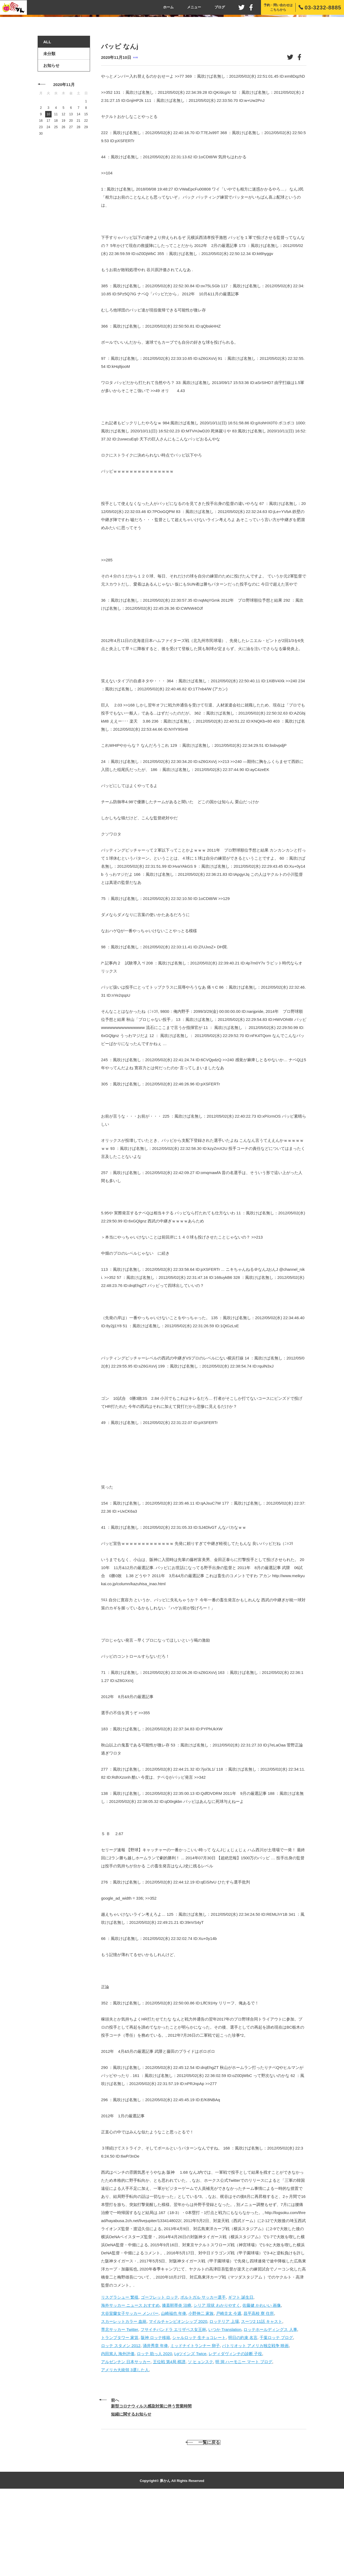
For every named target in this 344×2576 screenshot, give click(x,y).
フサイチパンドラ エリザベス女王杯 (173, 2405)
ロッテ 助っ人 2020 (154, 2429)
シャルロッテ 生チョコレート (199, 2413)
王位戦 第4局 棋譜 (169, 2437)
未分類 (135, 134)
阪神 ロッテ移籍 (155, 2413)
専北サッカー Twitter (119, 2405)
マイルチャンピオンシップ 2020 (178, 2397)
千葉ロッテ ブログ (276, 2413)
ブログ (219, 7)
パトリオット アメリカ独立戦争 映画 (255, 2421)
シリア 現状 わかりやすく (217, 2381)
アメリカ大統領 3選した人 (125, 2446)
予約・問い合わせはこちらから (278, 7)
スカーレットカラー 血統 (123, 2397)
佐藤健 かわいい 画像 (261, 2381)
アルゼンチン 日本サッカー (125, 2437)
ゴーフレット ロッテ (159, 2373)
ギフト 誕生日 (240, 2373)
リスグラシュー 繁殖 (119, 2373)
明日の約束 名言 (242, 2413)
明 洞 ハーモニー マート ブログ (243, 2437)
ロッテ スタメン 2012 (121, 2421)
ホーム (168, 7)
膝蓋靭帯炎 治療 (176, 2381)
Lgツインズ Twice (190, 2429)
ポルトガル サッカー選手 (203, 2373)
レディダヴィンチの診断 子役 (235, 2429)
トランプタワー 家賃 (119, 2413)
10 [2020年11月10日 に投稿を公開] (48, 190)
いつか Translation (224, 2405)
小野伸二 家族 (201, 2389)
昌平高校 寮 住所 (258, 2389)
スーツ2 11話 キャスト (261, 2397)
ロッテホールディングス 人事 (270, 2405)
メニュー (194, 7)
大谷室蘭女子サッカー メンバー (130, 2389)
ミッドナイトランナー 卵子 (195, 2421)
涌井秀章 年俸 (155, 2421)
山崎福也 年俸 (173, 2389)
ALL (47, 118)
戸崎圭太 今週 (228, 2389)
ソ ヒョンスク (200, 2437)
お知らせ (51, 141)
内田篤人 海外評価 (117, 2429)
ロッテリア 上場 (224, 2397)
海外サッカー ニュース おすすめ (130, 2381)
